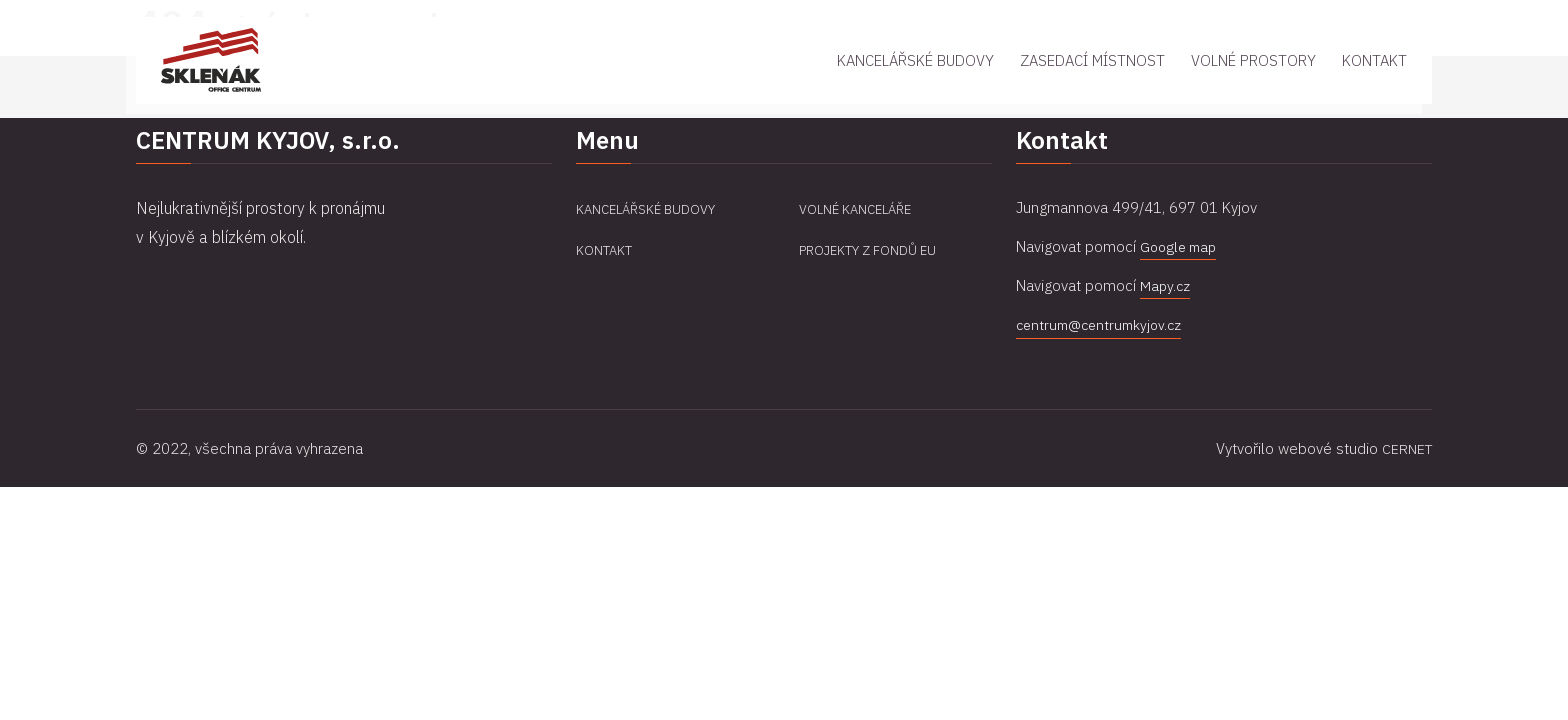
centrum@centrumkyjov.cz (1103, 324)
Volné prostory (1253, 93)
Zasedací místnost (1092, 93)
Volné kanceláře (859, 209)
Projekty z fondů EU (871, 250)
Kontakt (1374, 93)
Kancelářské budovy (915, 93)
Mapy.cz (1166, 285)
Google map (1181, 246)
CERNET (1405, 447)
